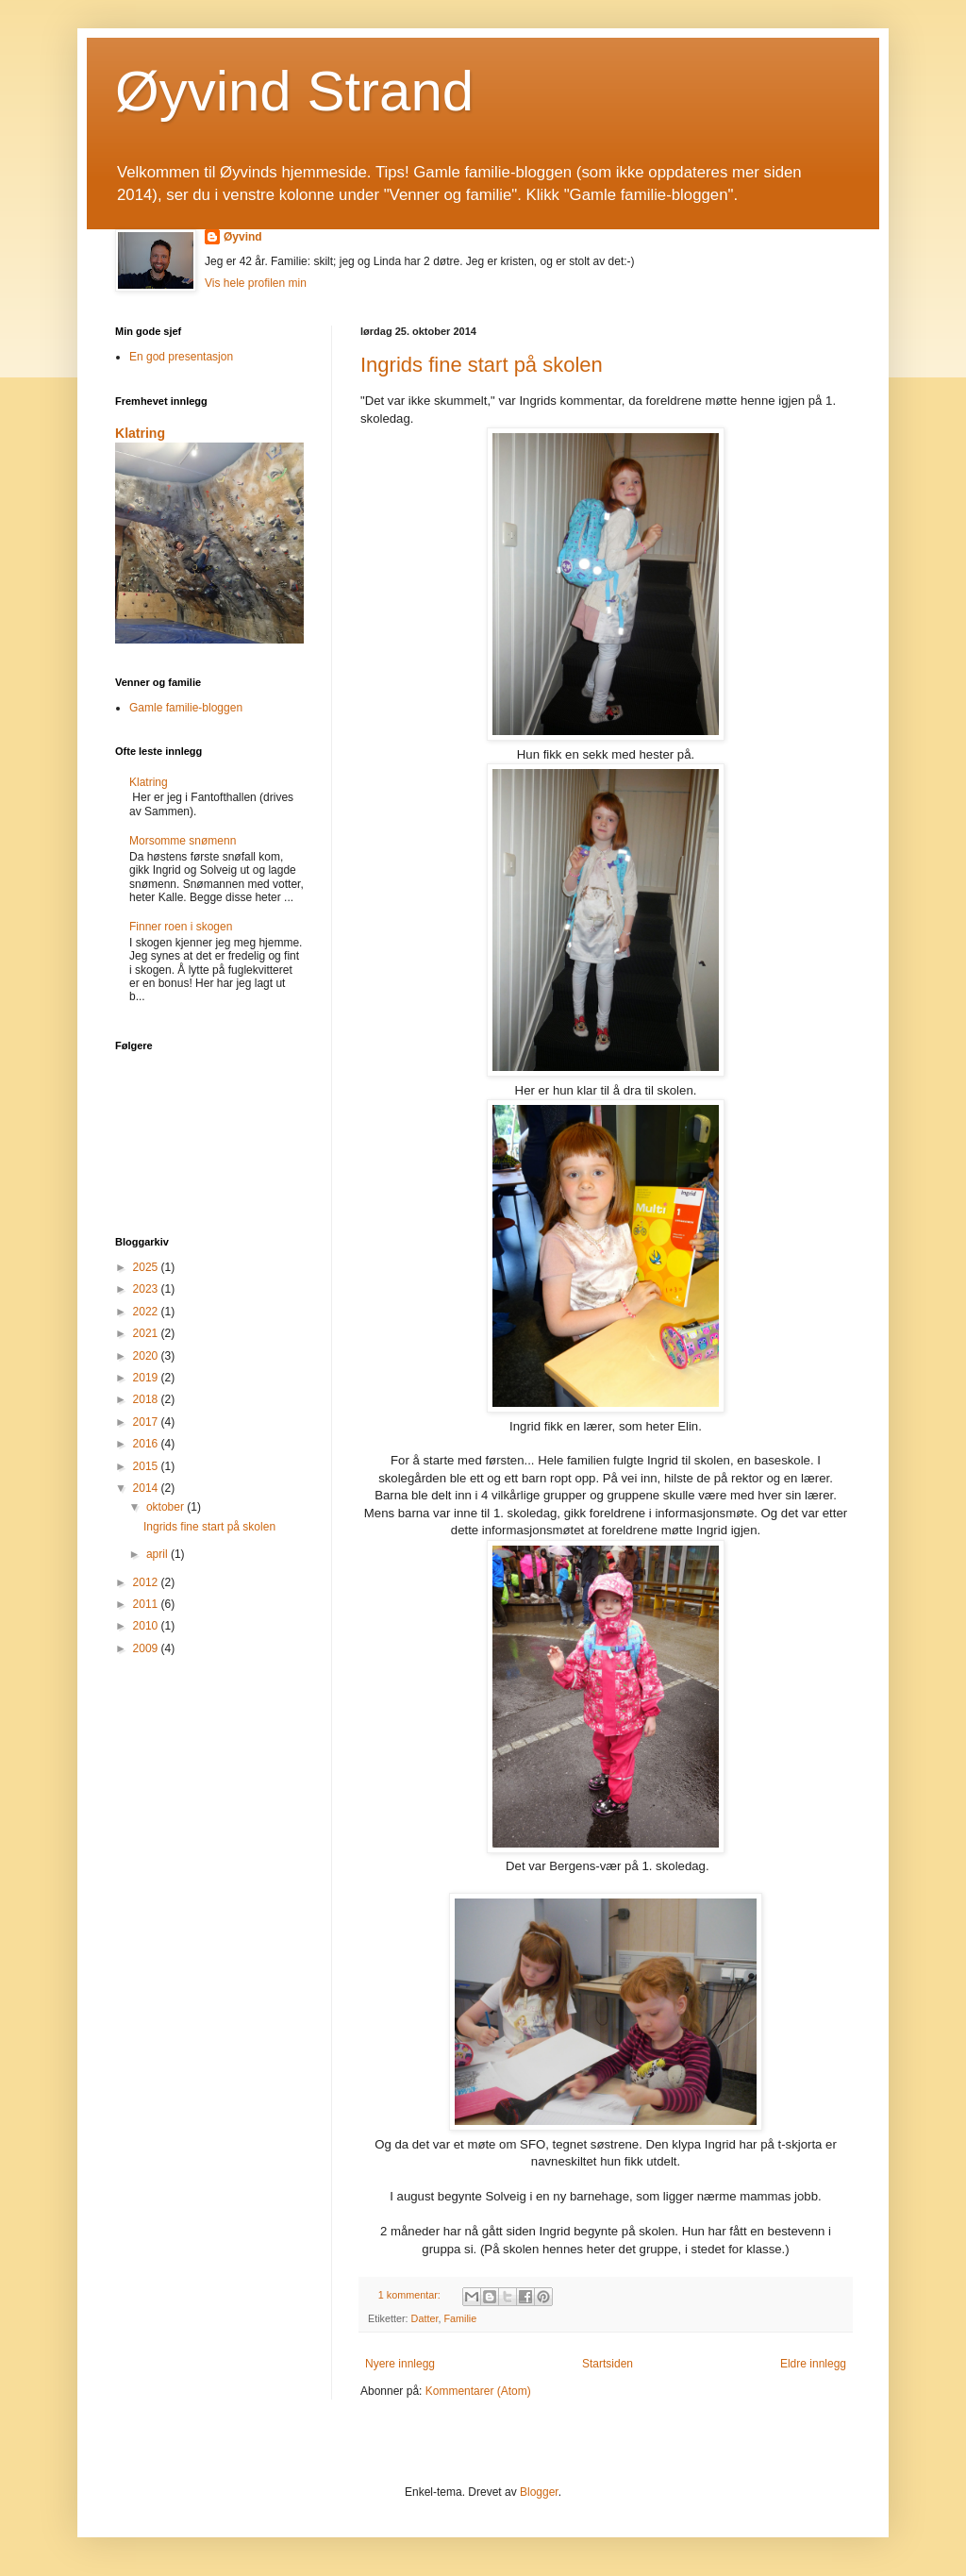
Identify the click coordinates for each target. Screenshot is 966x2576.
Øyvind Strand (294, 91)
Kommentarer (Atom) (478, 2391)
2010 (147, 1625)
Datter (425, 2318)
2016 (147, 1443)
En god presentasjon (181, 356)
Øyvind (243, 236)
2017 (147, 1422)
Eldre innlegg (813, 2363)
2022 (147, 1311)
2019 (147, 1377)
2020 (147, 1356)
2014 (147, 1488)
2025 (147, 1267)
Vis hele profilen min (256, 283)
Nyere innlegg (400, 2363)
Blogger (539, 2492)
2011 (147, 1604)
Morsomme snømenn (182, 840)
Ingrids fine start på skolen (481, 364)
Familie (459, 2318)
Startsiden (607, 2363)
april (158, 1554)
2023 (147, 1289)
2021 (147, 1333)
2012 (147, 1582)
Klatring (140, 433)
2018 (147, 1399)
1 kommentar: (410, 2294)
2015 (147, 1466)
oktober (166, 1507)
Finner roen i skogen (180, 926)
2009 (147, 1648)
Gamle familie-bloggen (185, 707)
